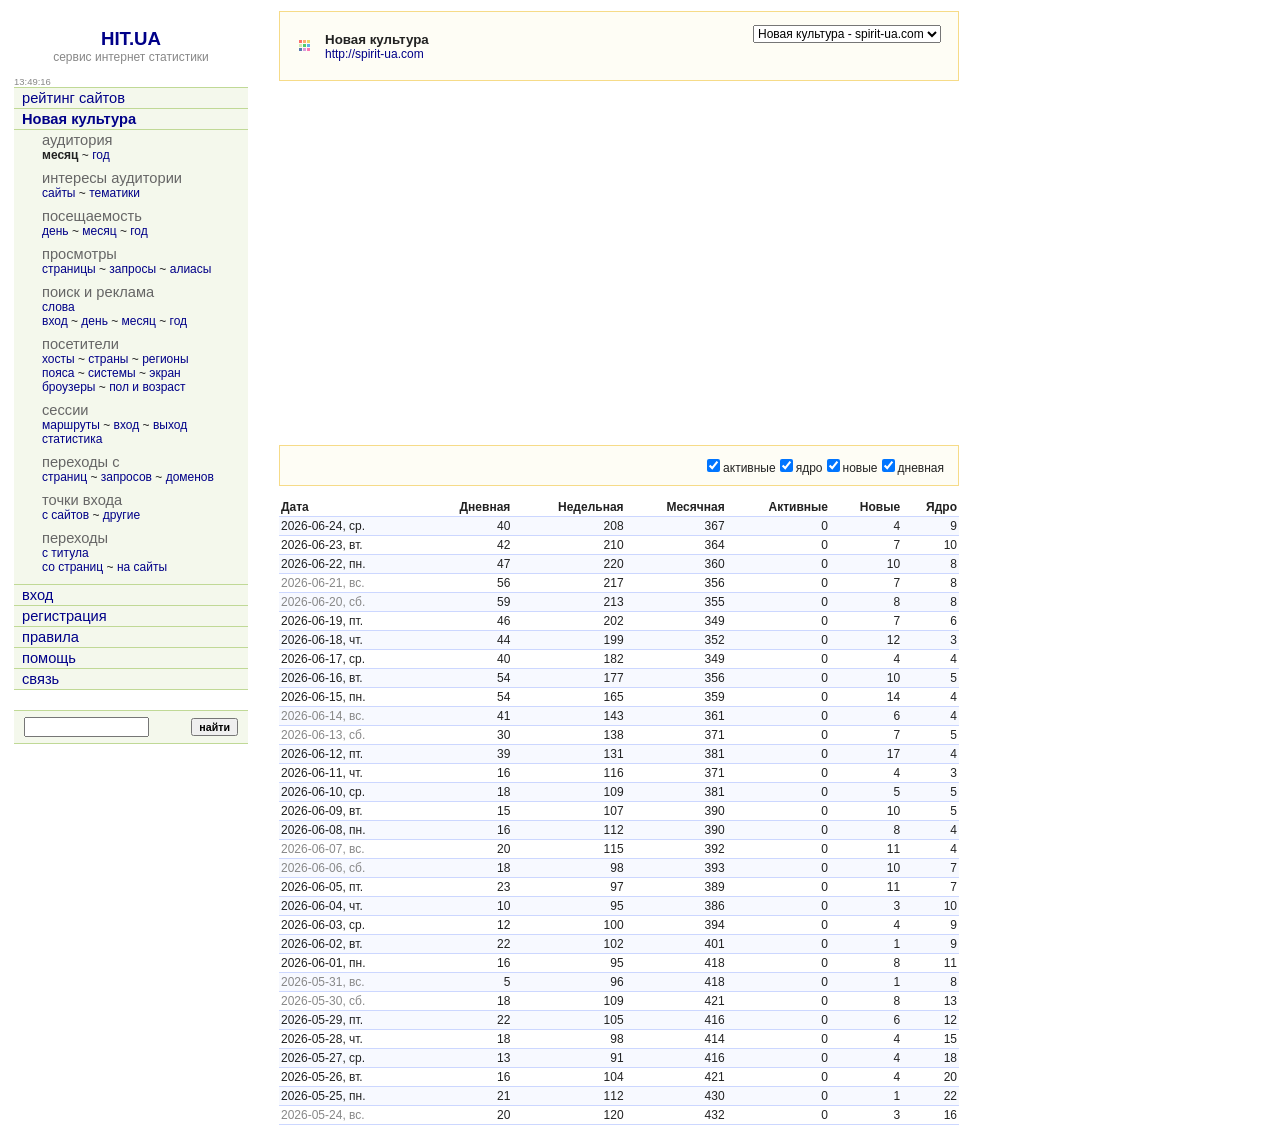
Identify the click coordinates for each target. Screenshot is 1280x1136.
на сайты (142, 567)
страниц (64, 477)
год (101, 155)
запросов (126, 477)
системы (112, 373)
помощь (49, 658)
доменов (190, 477)
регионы (165, 359)
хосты (58, 359)
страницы (69, 269)
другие (121, 515)
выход (170, 425)
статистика (72, 439)
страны (108, 359)
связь (40, 679)
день (55, 231)
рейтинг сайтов (73, 98)
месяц (99, 231)
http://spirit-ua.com (374, 54)
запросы (132, 269)
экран (164, 373)
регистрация (64, 616)
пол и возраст (147, 387)
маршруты (71, 425)
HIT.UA (131, 38)
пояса (58, 373)
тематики (114, 193)
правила (50, 637)
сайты (59, 193)
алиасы (191, 269)
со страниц (72, 567)
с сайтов (65, 515)
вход (55, 321)
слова (58, 307)
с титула (65, 553)
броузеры (68, 387)
